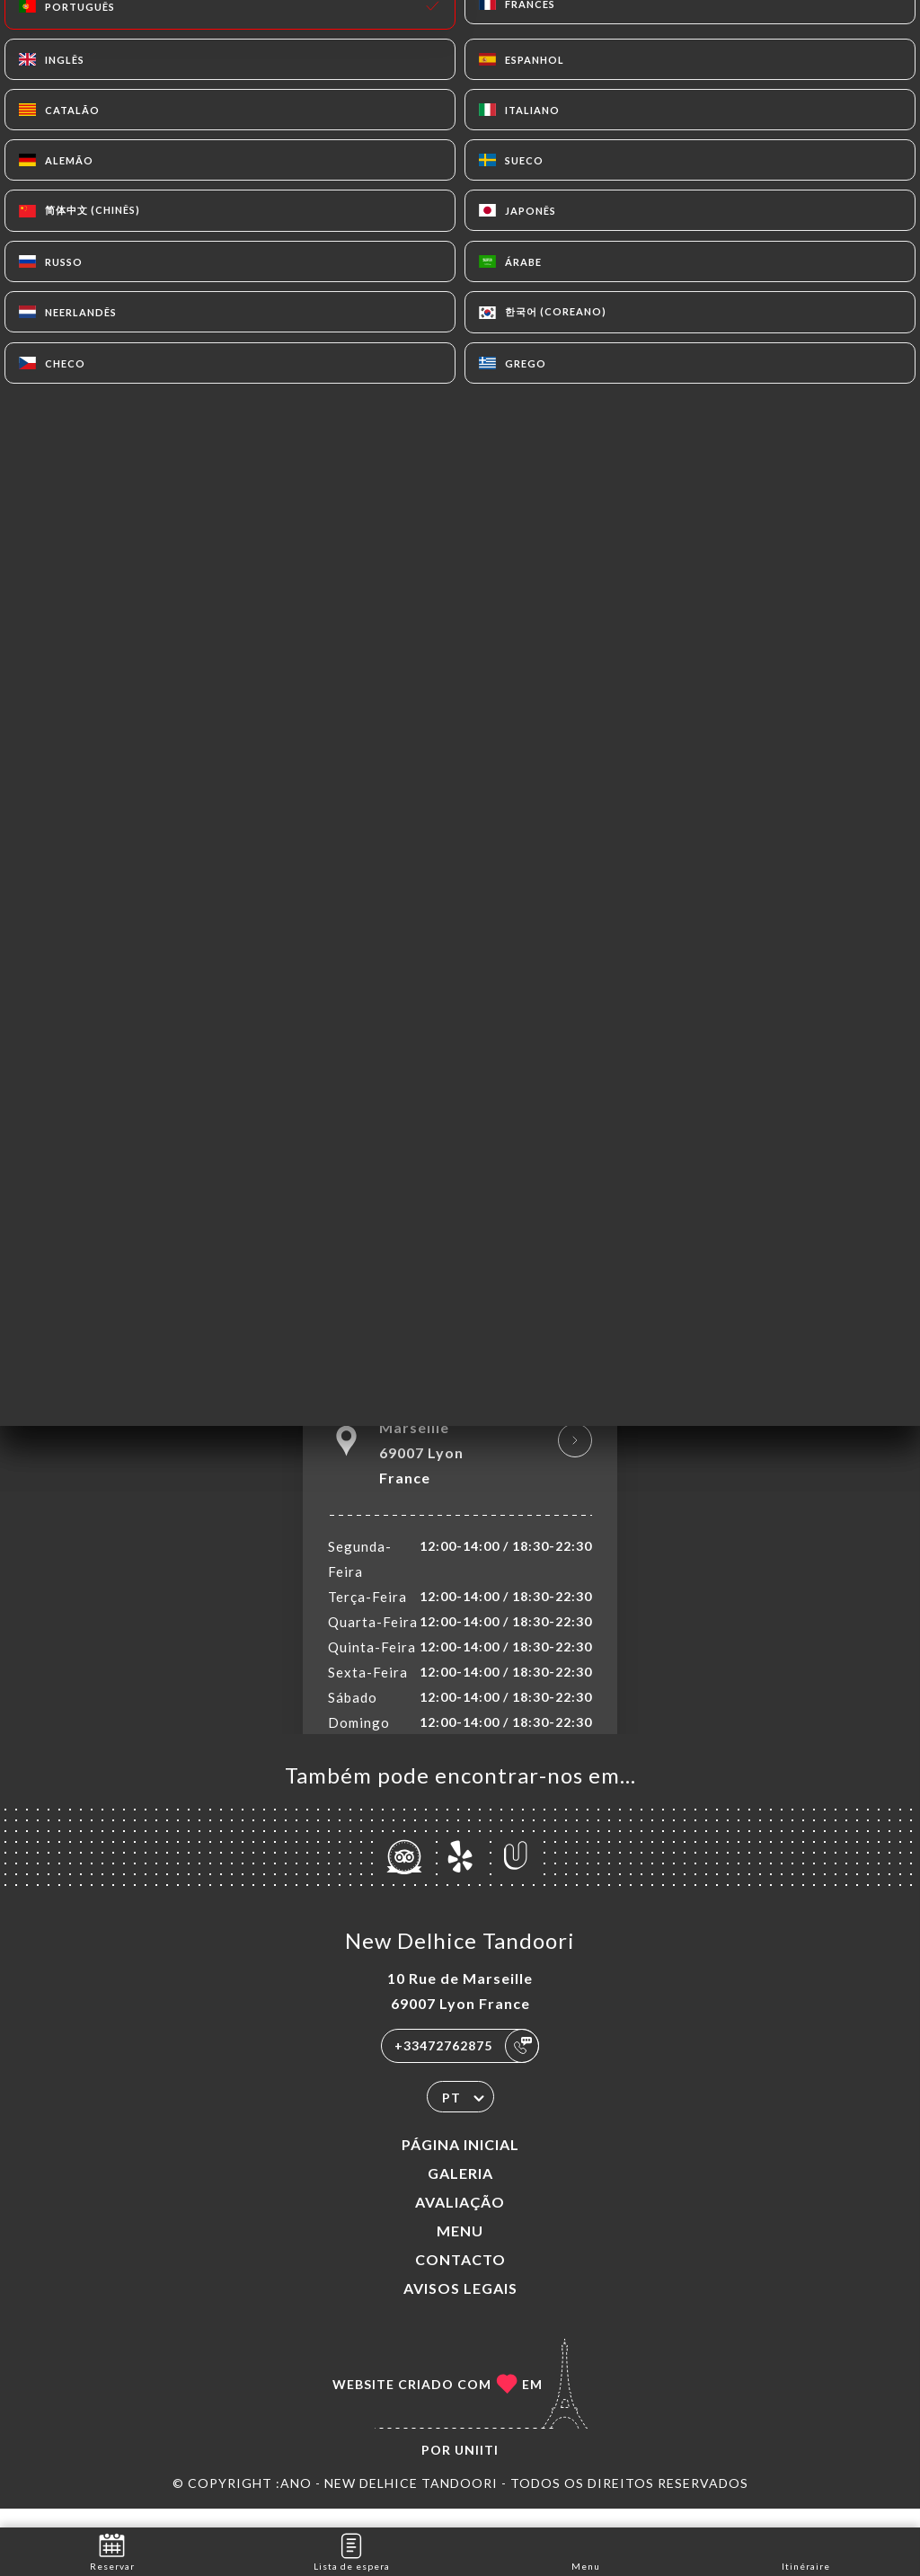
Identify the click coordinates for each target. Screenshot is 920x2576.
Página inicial (460, 2163)
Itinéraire (806, 2550)
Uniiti (477, 2468)
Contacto (460, 2278)
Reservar (112, 2550)
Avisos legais (460, 2306)
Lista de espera (352, 2550)
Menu (460, 2249)
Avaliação (460, 2220)
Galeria (460, 2191)
